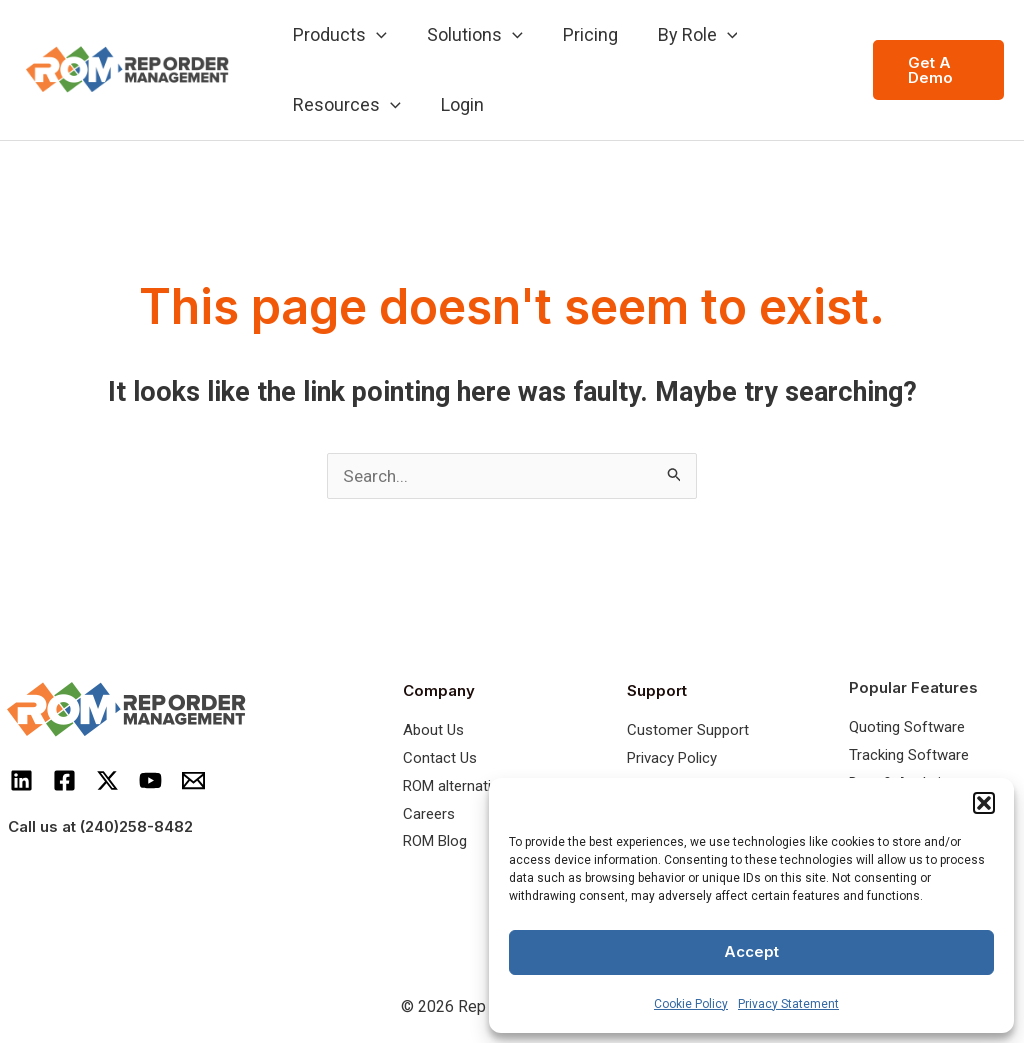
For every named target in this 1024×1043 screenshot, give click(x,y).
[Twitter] (107, 781)
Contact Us (440, 759)
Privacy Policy (672, 759)
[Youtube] (150, 781)
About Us (433, 731)
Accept (751, 951)
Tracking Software (909, 756)
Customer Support (688, 731)
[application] (374, 35)
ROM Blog (435, 842)
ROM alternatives (458, 787)
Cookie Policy (691, 1004)
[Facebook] (64, 781)
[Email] (193, 781)
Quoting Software (907, 728)
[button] (984, 803)
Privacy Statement (788, 1004)
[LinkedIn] (21, 781)
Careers (429, 815)
